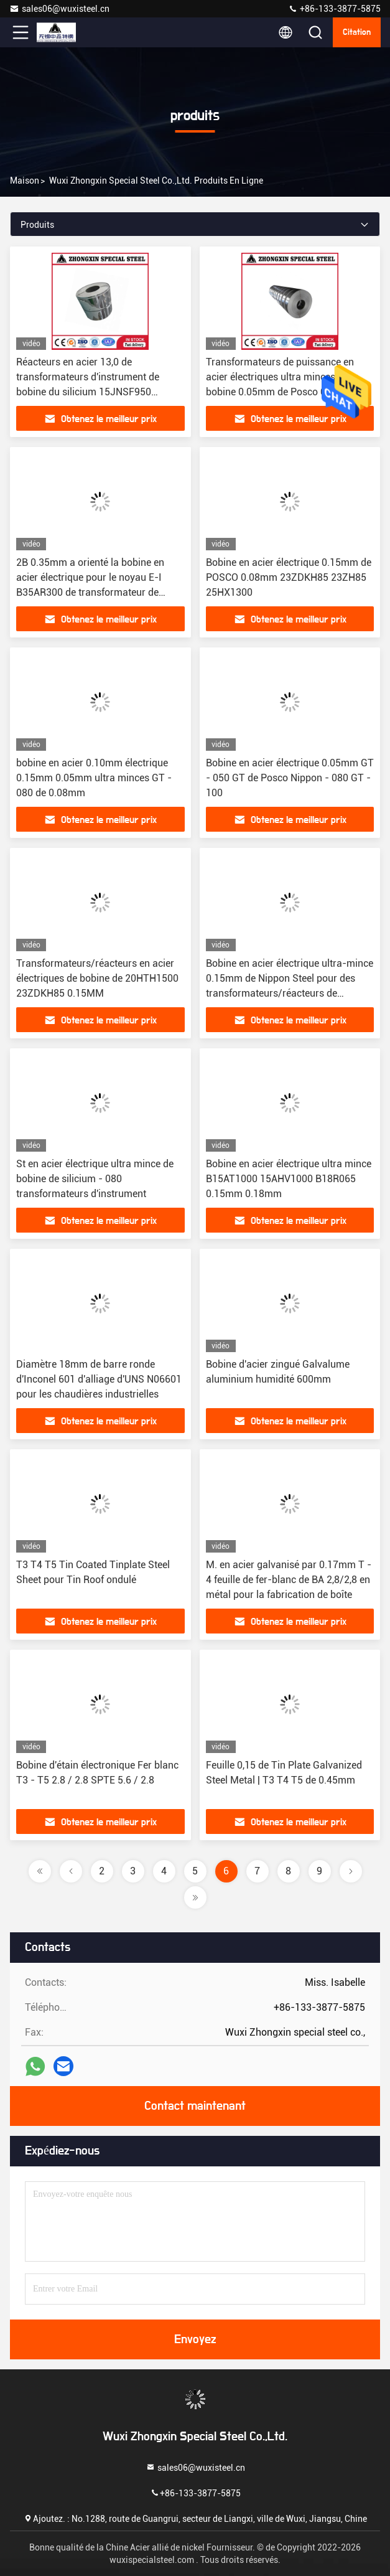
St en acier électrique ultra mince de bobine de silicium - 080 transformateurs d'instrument (95, 1179)
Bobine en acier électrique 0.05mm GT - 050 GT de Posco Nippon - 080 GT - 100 (290, 778)
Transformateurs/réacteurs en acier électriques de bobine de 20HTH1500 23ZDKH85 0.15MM (97, 978)
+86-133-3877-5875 (334, 9)
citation (357, 32)
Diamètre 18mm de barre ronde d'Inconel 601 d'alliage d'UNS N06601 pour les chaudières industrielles (99, 1379)
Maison (24, 181)
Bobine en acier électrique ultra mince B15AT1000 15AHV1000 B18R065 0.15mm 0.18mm (288, 1179)
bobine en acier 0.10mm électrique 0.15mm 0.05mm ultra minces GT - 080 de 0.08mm (94, 778)
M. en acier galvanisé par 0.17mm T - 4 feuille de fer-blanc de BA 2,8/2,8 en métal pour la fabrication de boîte (288, 1580)
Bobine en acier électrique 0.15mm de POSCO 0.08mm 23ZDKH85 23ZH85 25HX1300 (288, 577)
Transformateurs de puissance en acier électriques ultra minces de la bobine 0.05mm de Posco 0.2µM (282, 377)
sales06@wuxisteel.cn (59, 9)
